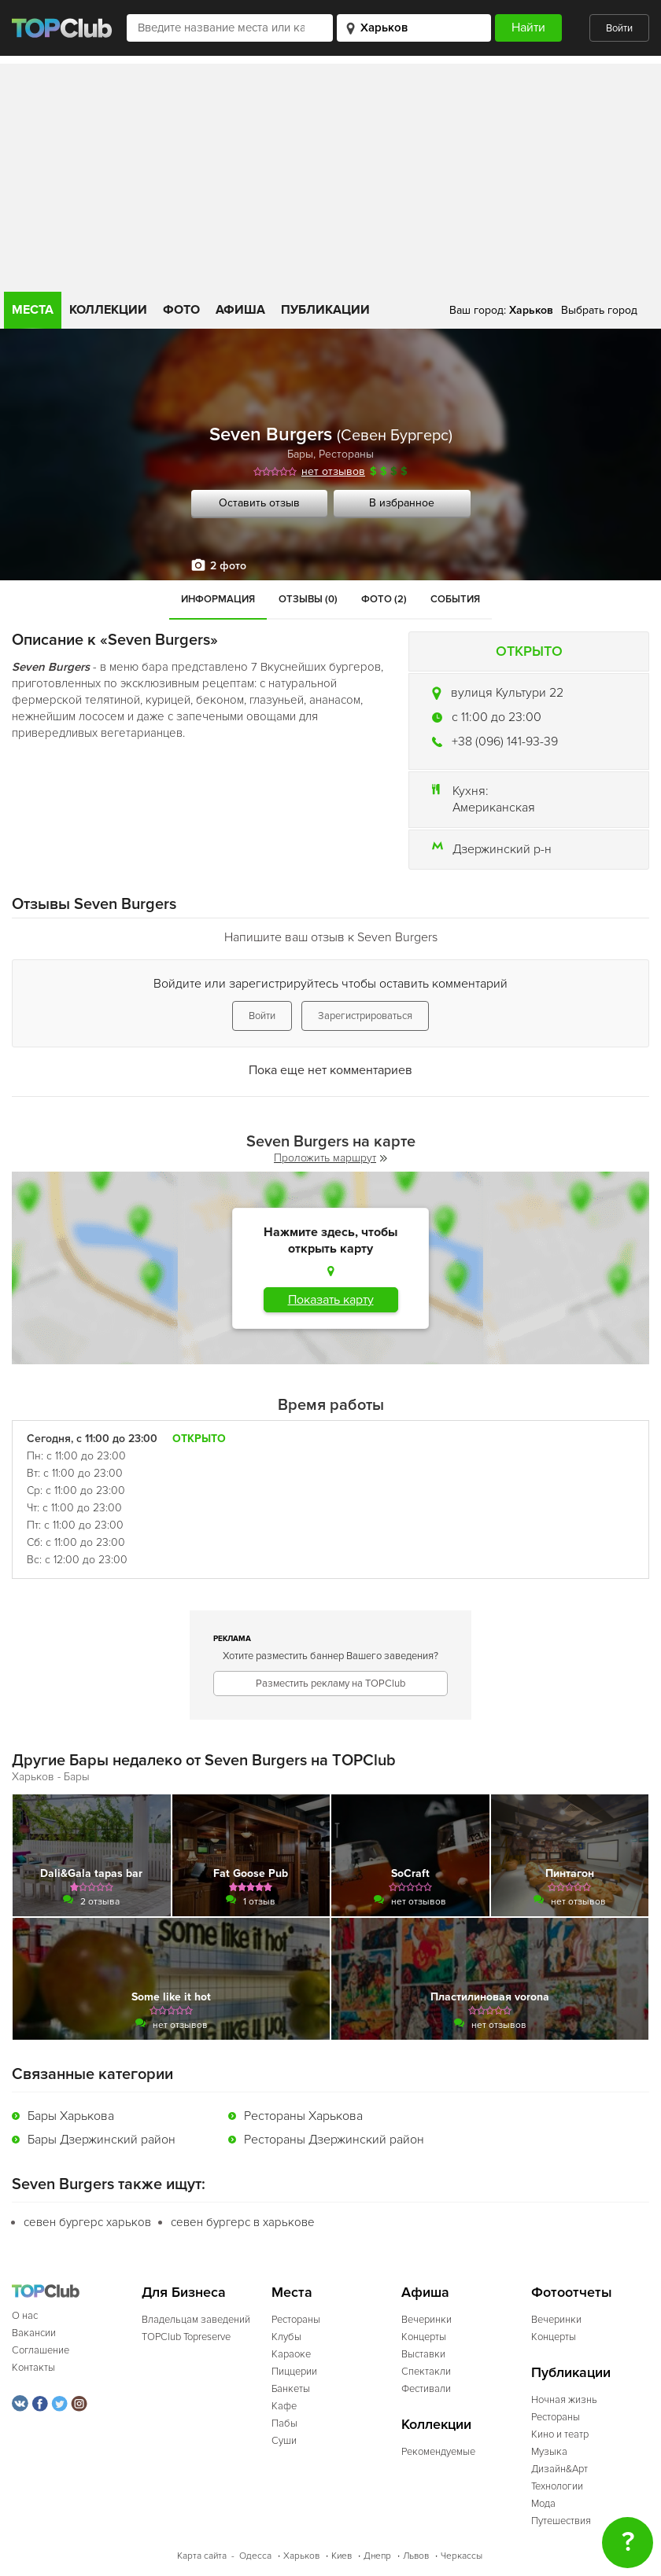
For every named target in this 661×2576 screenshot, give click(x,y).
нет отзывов (333, 471)
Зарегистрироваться (365, 1016)
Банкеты (290, 2389)
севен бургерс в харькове (243, 2222)
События (455, 599)
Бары (300, 454)
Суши (284, 2440)
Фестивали (426, 2389)
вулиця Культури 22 (507, 693)
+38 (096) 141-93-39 (505, 741)
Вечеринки (426, 2319)
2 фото (228, 565)
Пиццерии (294, 2371)
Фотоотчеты (571, 2292)
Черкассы (461, 2556)
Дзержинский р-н (502, 849)
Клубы (286, 2337)
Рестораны (346, 454)
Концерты (423, 2337)
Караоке (291, 2354)
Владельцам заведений (196, 2319)
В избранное (401, 503)
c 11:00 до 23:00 (496, 717)
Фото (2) (384, 599)
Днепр (377, 2556)
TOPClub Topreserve (186, 2337)
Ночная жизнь (564, 2400)
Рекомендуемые (438, 2451)
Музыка (549, 2451)
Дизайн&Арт (559, 2469)
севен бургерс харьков (87, 2222)
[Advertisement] (330, 174)
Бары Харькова (71, 2116)
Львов (416, 2556)
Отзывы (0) (308, 599)
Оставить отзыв (259, 503)
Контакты (33, 2367)
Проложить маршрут (330, 1158)
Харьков (301, 2556)
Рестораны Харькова (303, 2116)
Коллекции (108, 310)
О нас (25, 2315)
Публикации (325, 310)
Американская (493, 807)
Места (33, 310)
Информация (218, 599)
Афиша (240, 310)
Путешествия (561, 2521)
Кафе (284, 2406)
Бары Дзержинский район (101, 2139)
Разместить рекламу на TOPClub (330, 1683)
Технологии (557, 2486)
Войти (619, 28)
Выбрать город (599, 310)
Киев (341, 2556)
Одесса (255, 2556)
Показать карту (331, 1300)
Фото (181, 310)
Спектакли (426, 2371)
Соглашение (40, 2350)
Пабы (284, 2423)
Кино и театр (560, 2434)
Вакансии (34, 2333)
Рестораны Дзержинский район (334, 2139)
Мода (543, 2503)
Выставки (423, 2354)
